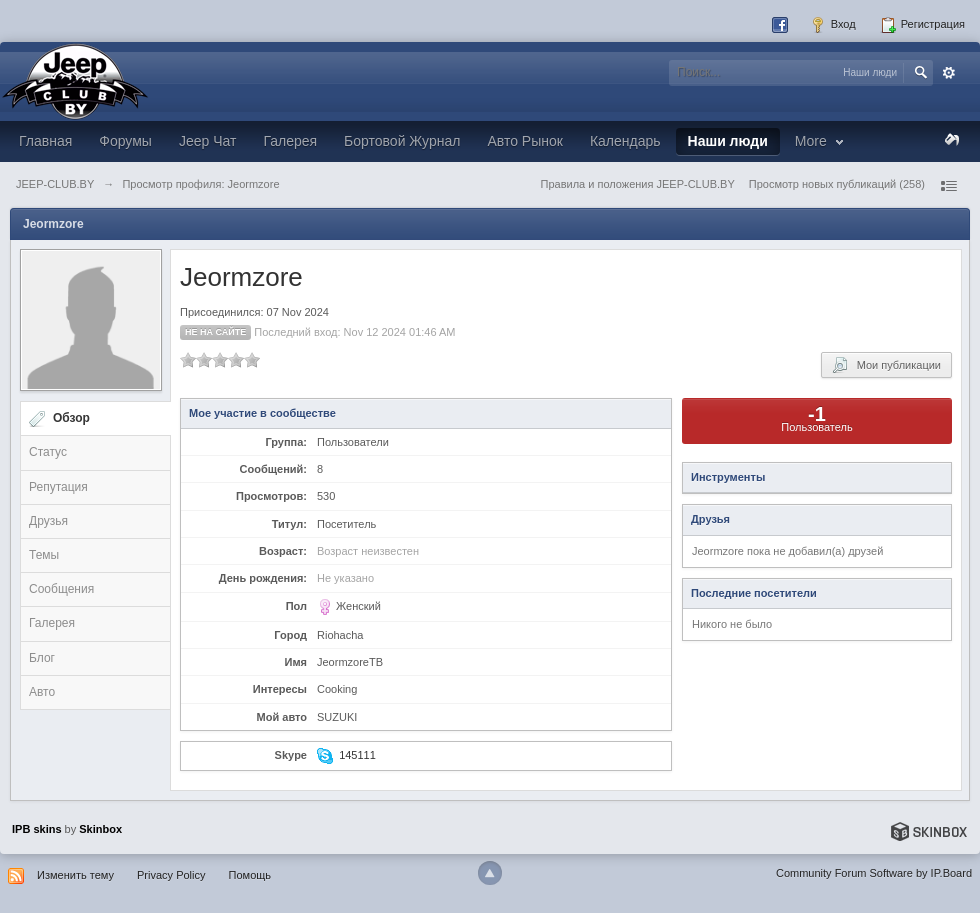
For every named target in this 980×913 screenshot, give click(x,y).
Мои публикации (886, 365)
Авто (42, 692)
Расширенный (949, 73)
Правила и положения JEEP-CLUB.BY (638, 184)
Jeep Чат (207, 141)
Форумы (125, 141)
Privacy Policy (171, 875)
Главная (45, 141)
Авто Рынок (524, 141)
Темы (44, 555)
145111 (357, 755)
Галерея (290, 141)
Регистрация (922, 25)
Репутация (58, 487)
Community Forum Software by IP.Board (874, 873)
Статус (48, 452)
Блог (42, 658)
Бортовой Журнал (402, 141)
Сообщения (61, 589)
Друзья (48, 521)
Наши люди (728, 141)
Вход (833, 25)
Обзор (71, 418)
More (821, 141)
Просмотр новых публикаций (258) (837, 184)
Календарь (625, 141)
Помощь (250, 875)
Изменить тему (75, 875)
